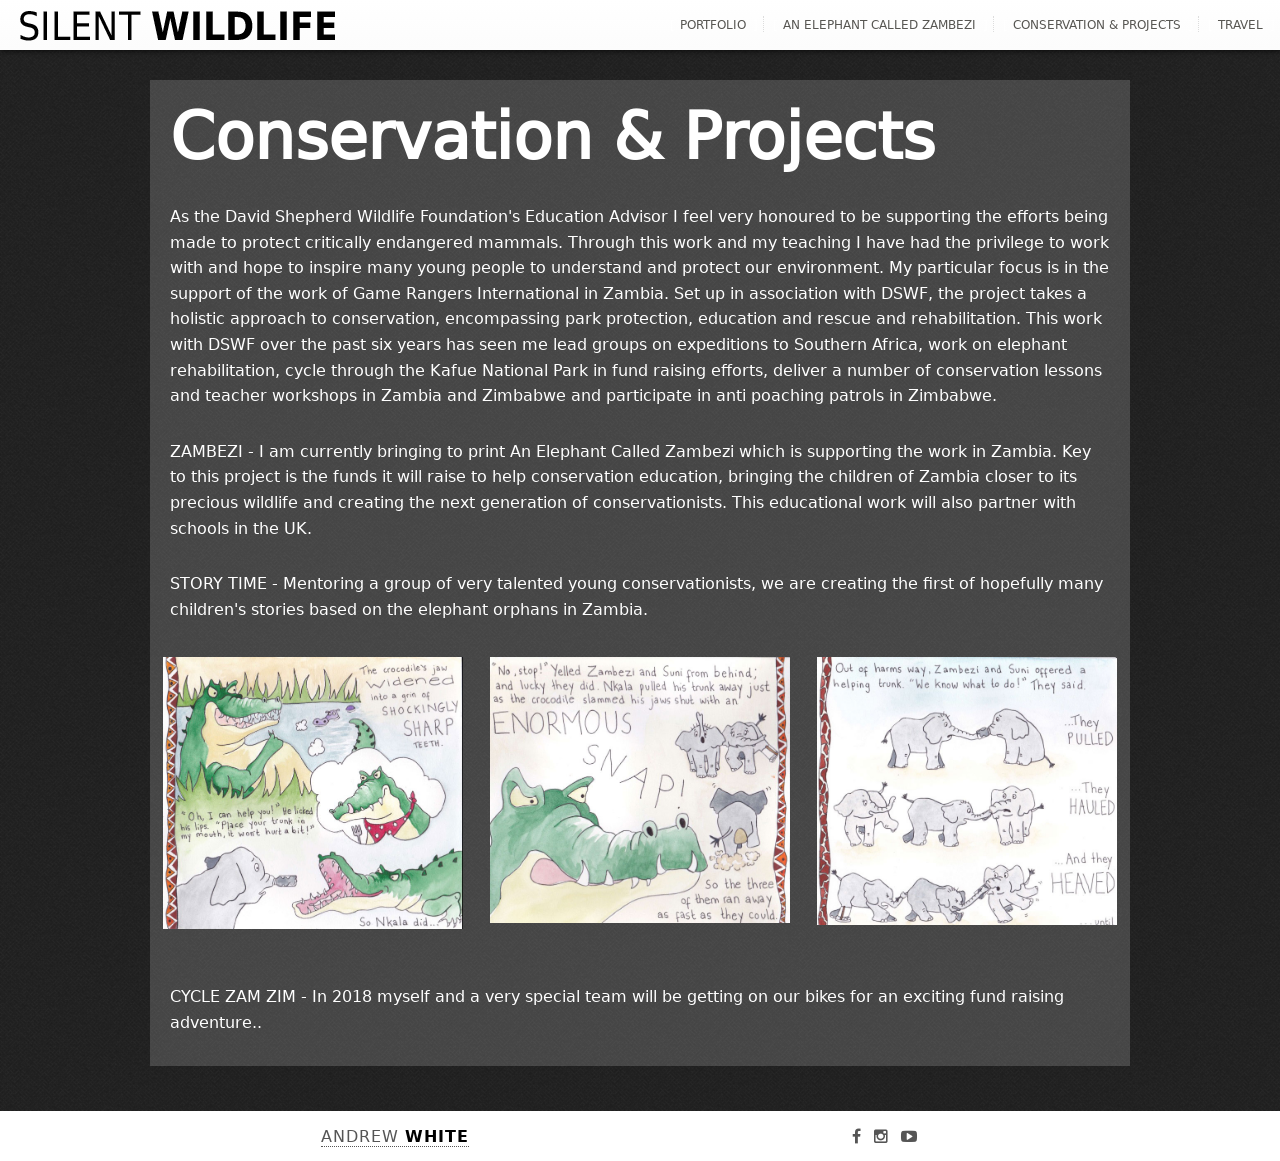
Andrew (395, 1136)
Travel (1240, 25)
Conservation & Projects (1097, 25)
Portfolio (713, 25)
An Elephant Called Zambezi (879, 25)
